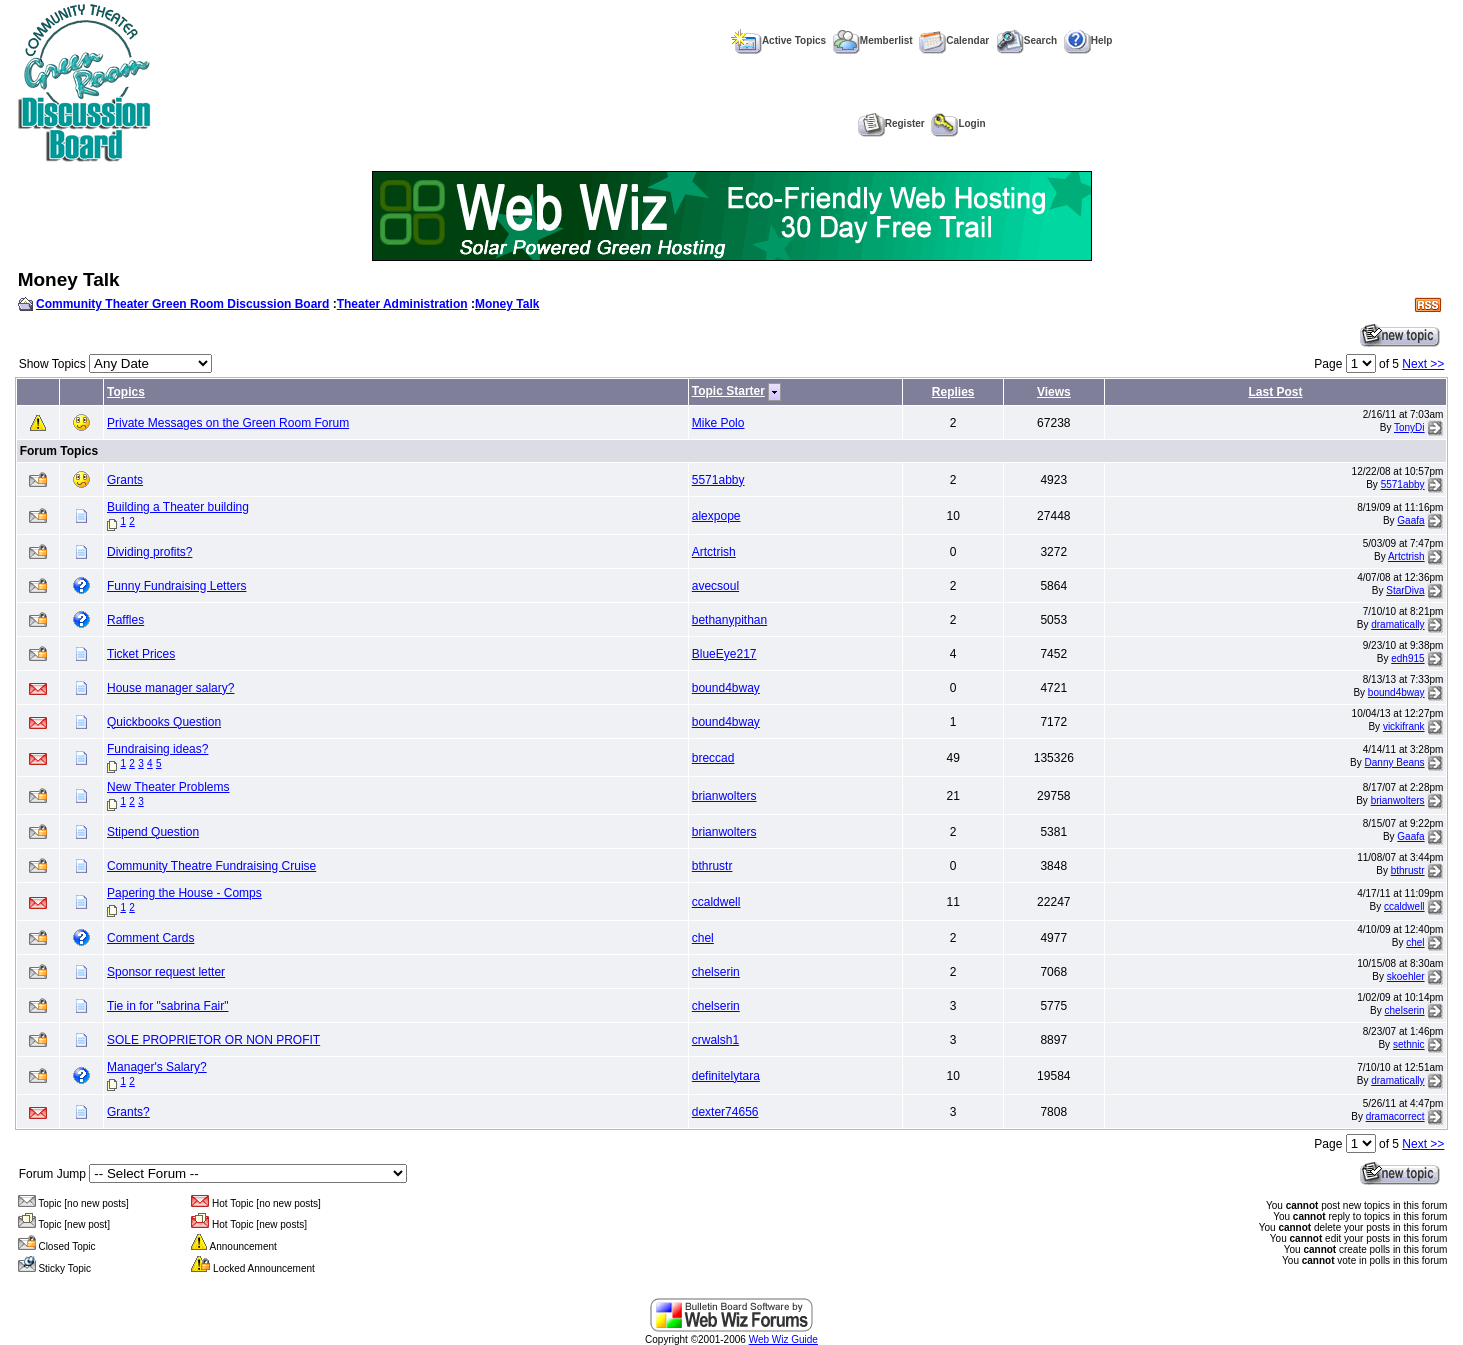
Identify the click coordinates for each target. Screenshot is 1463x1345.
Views (1054, 392)
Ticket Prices (141, 654)
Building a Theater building (178, 507)
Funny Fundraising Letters (176, 586)
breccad (713, 758)
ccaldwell (716, 902)
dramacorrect (1395, 1116)
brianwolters (724, 796)
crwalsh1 (715, 1040)
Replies (953, 392)
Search (1026, 40)
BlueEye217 (724, 654)
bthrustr (712, 866)
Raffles (125, 620)
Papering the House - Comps (184, 893)
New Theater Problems (168, 787)
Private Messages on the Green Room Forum (228, 423)
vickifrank (1404, 726)
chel (703, 938)
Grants (125, 480)
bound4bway (726, 688)
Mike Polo (718, 423)
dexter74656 (725, 1112)
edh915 (1407, 658)
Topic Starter (728, 391)
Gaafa (1410, 520)
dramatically (1397, 624)
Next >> (1423, 364)
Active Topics (778, 40)
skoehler (1406, 976)
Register (891, 123)
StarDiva (1405, 590)
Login (958, 123)
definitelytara (726, 1076)
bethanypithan (729, 620)
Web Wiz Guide (783, 1339)
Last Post (1275, 392)
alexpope (716, 516)
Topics (126, 392)
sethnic (1409, 1044)
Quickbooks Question (164, 722)
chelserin (716, 972)
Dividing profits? (149, 552)
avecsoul (715, 586)
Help (1088, 40)
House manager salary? (170, 688)
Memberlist (873, 40)
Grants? (128, 1112)
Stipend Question (153, 832)
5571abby (718, 480)
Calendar (954, 40)
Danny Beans (1395, 762)
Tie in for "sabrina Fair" (167, 1006)
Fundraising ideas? (157, 749)
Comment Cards (150, 938)
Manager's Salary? (157, 1067)
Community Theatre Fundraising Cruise (211, 866)
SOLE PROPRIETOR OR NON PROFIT (213, 1040)
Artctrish (714, 552)
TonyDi (1409, 427)
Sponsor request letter (166, 972)
